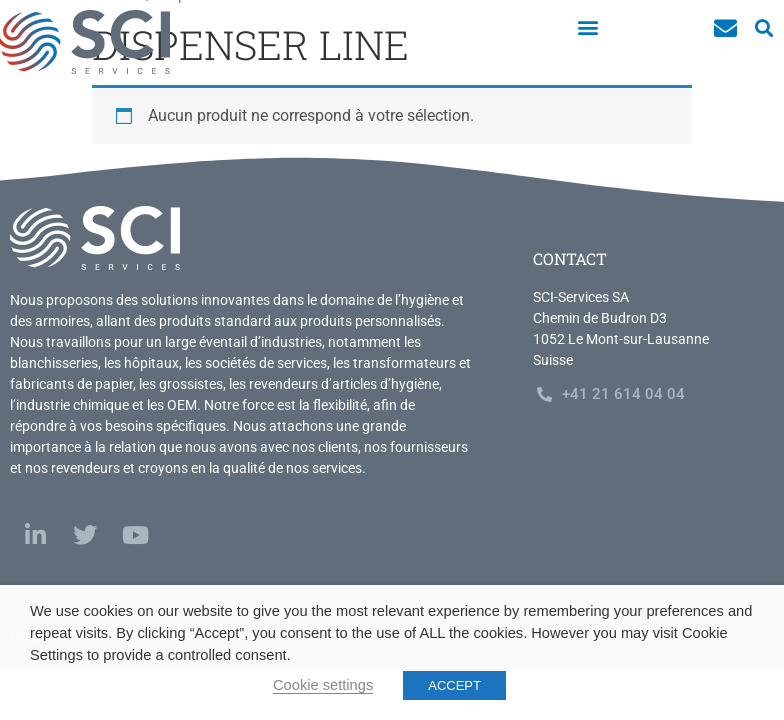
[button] (587, 26)
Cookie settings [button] (323, 685)
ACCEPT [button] (454, 685)
